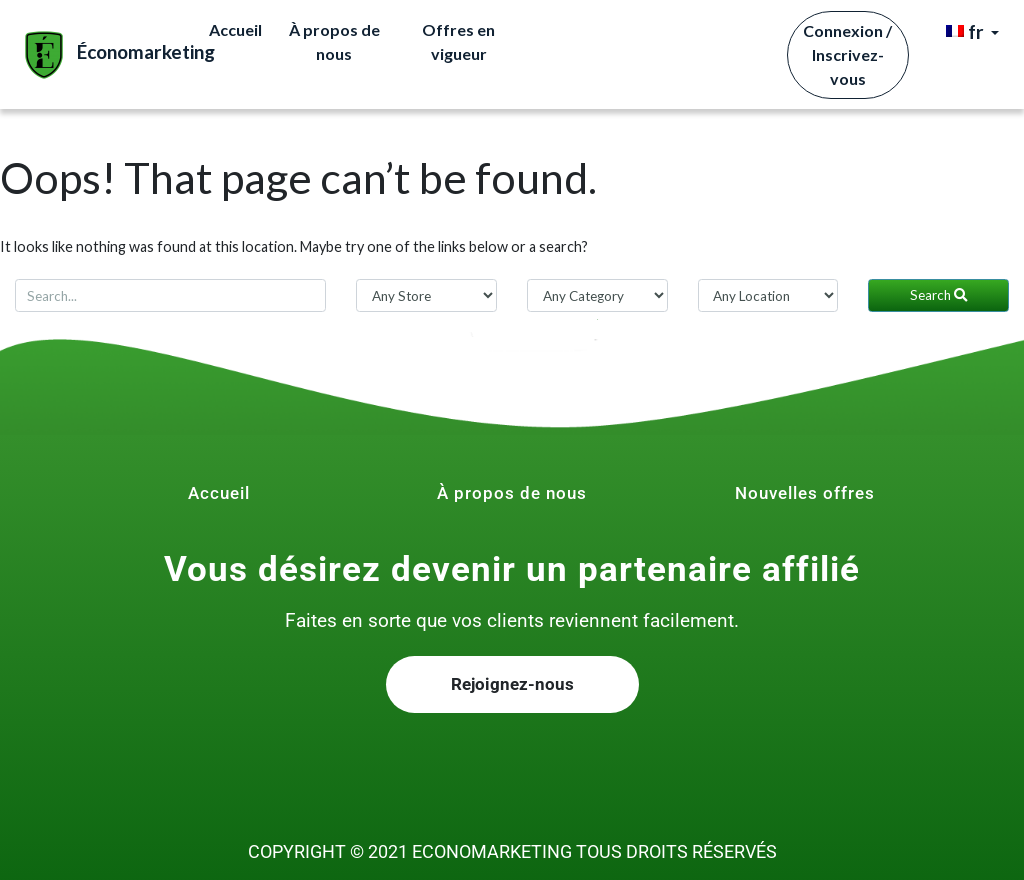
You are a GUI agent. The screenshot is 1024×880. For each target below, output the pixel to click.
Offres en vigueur (458, 41)
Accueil (235, 29)
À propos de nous (334, 41)
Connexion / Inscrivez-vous (847, 54)
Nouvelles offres (805, 493)
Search (939, 295)
